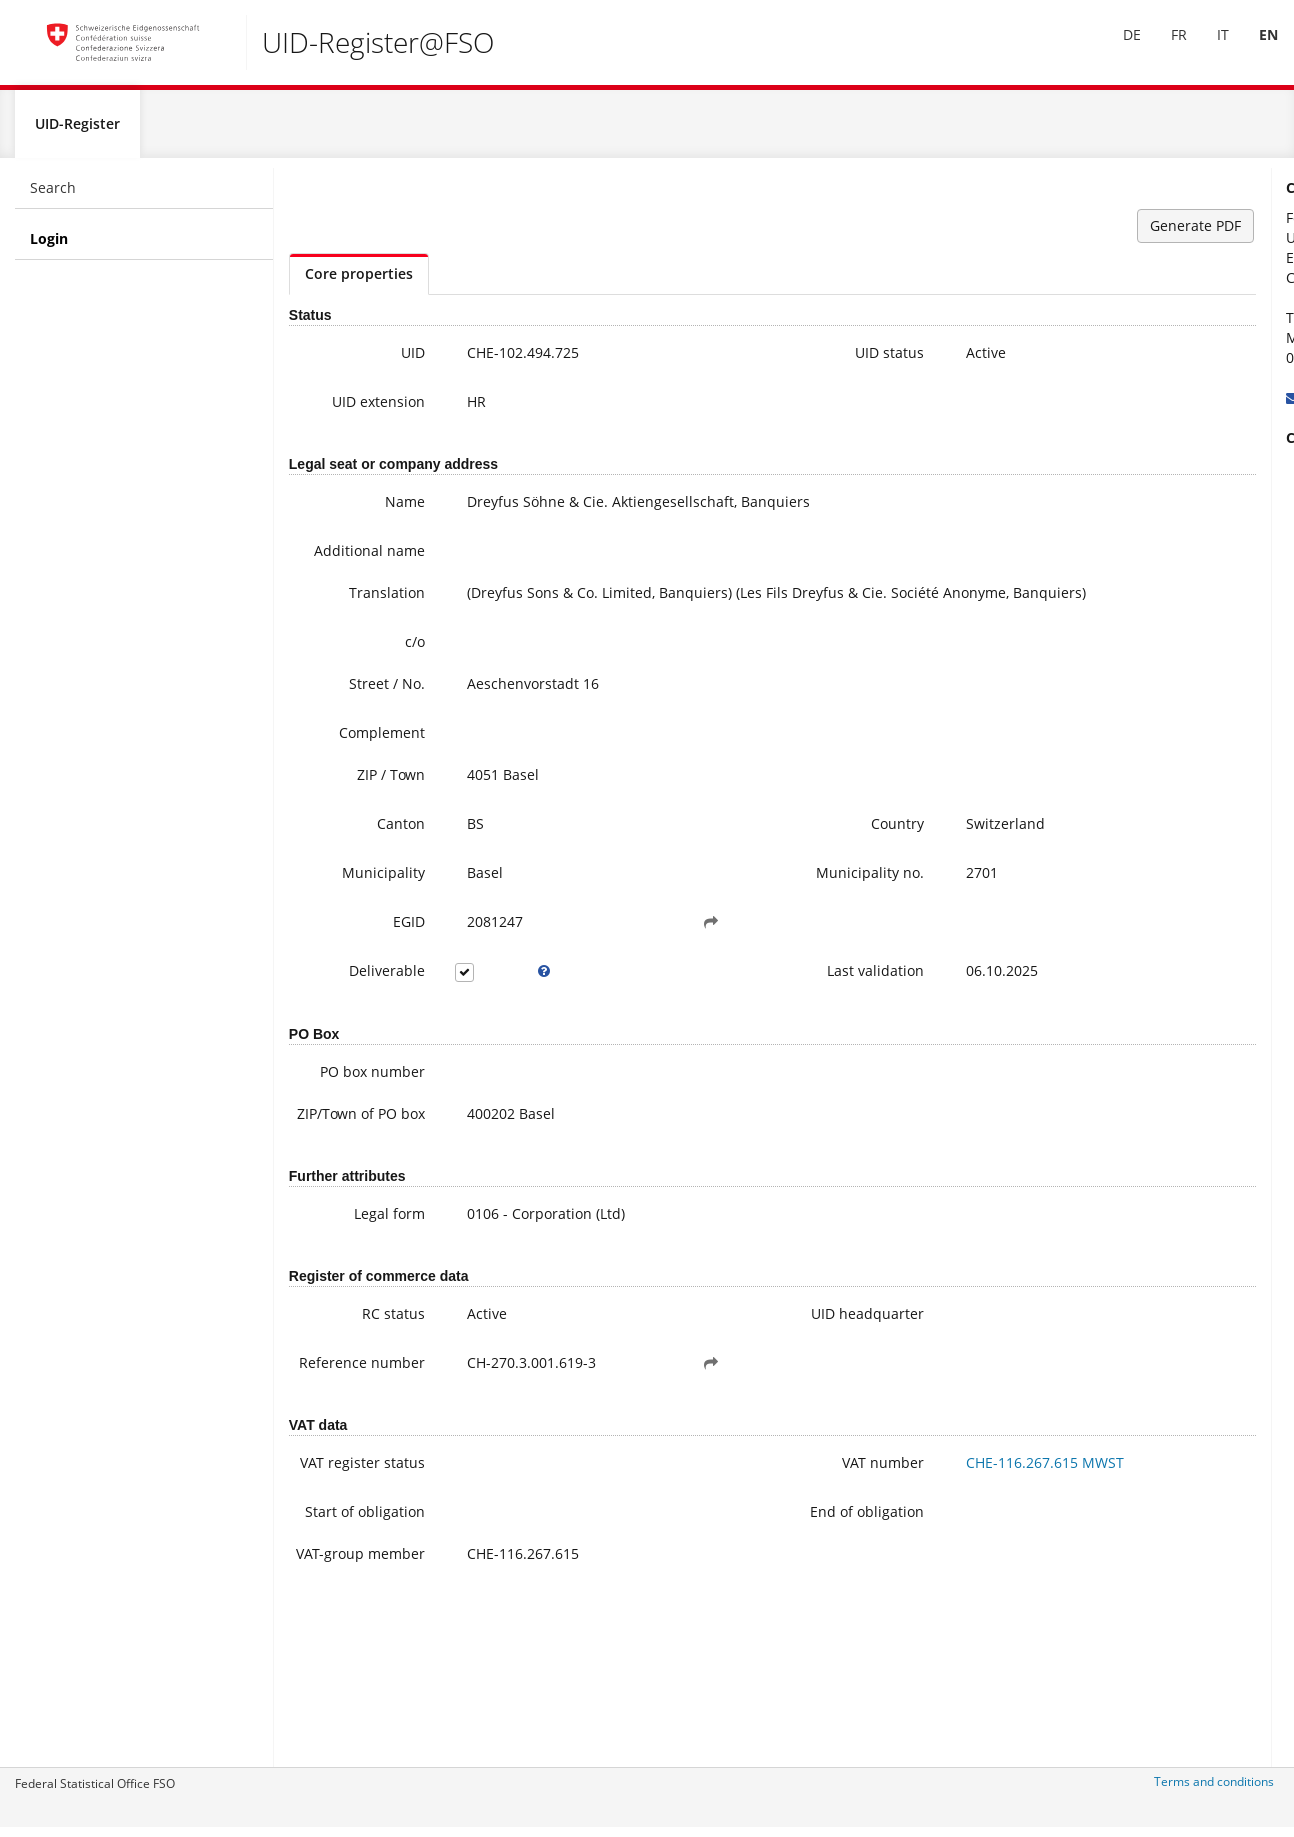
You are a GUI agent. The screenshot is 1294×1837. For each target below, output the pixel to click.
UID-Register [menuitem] (77, 131)
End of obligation (742, 1654)
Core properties (359, 281)
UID (376, 360)
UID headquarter (733, 1417)
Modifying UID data (1169, 555)
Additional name (353, 568)
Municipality (346, 920)
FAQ (1118, 535)
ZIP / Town (354, 822)
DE (1118, 48)
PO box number (361, 1142)
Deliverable (350, 1031)
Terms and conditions (1214, 1789)
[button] (619, 983)
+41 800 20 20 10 (1149, 325)
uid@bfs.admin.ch (1145, 405)
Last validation (727, 1031)
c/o (378, 689)
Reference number (354, 1479)
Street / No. (350, 731)
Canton (364, 871)
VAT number (735, 1582)
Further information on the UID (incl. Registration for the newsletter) (1190, 495)
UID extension (341, 409)
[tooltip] (489, 1032)
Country (749, 871)
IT (1209, 48)
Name (368, 509)
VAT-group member (354, 1716)
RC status (356, 1407)
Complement (345, 780)
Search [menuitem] (53, 195)
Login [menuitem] (49, 246)
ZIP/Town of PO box (349, 1204)
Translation (350, 620)
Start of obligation (354, 1654)
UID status (741, 360)
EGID (372, 982)
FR (1165, 48)
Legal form (352, 1307)
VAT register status (348, 1592)
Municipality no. (734, 930)
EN (1254, 48)
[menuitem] (1118, 49)
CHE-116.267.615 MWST (897, 1582)
